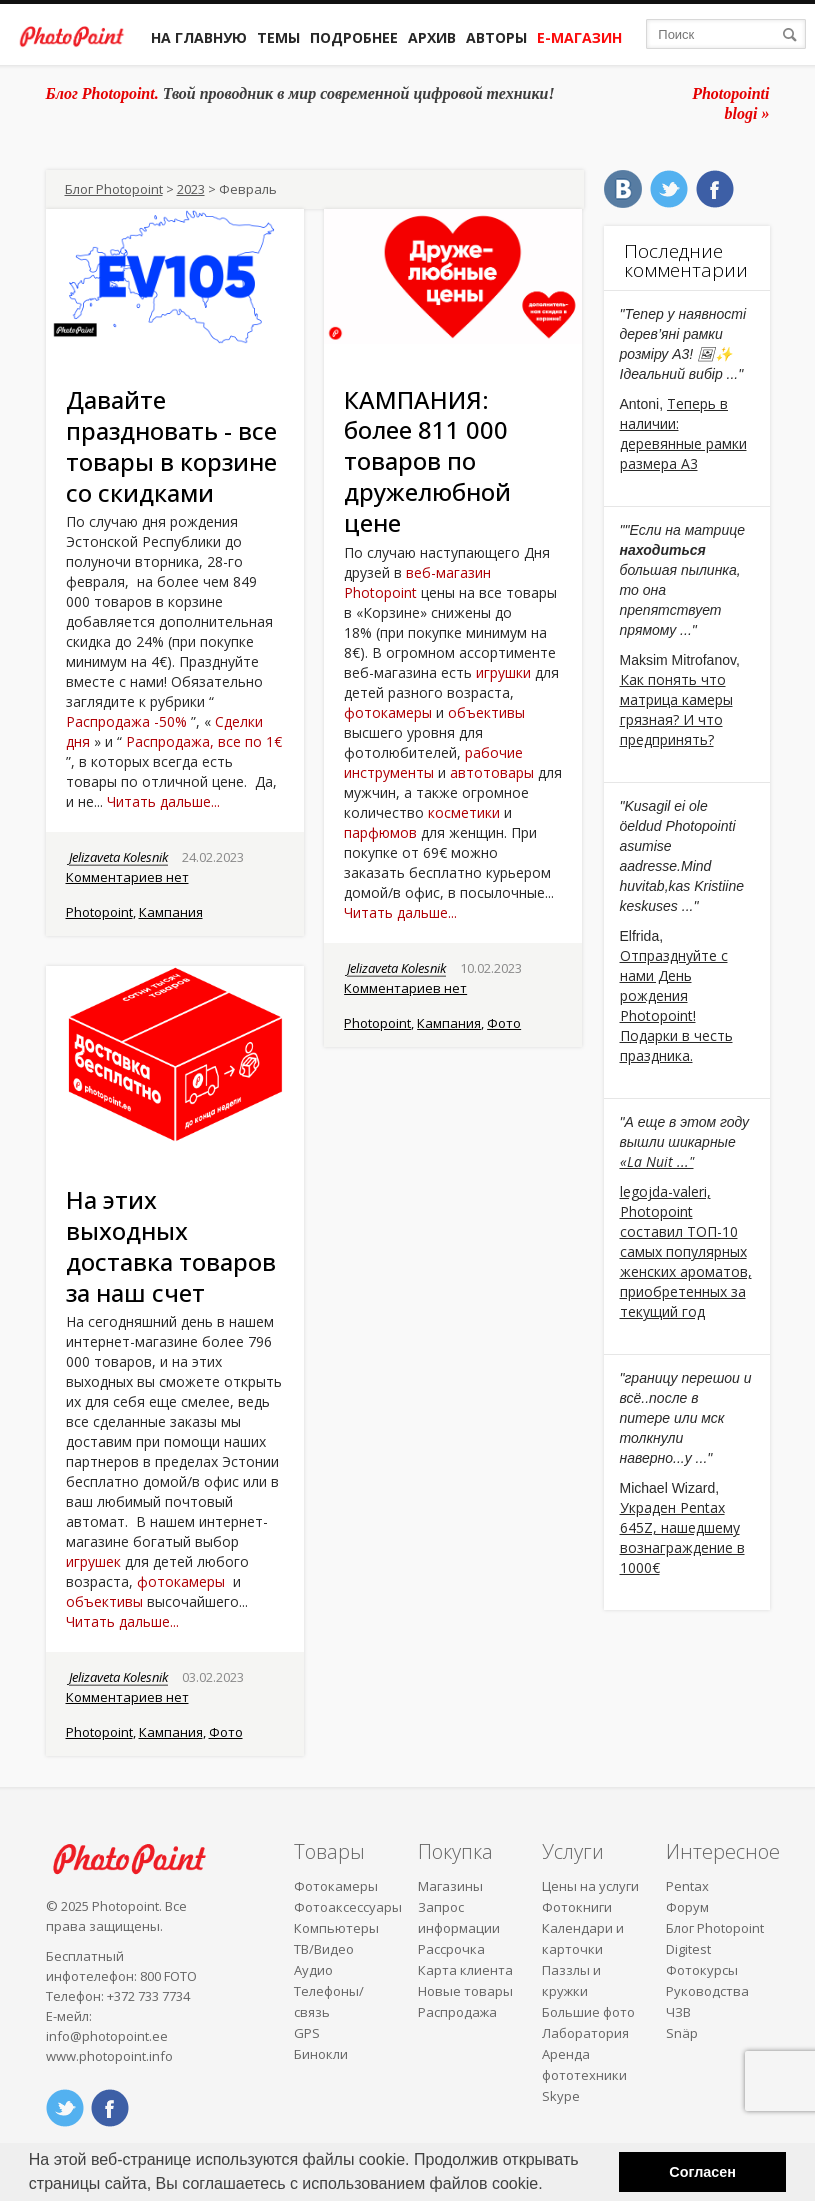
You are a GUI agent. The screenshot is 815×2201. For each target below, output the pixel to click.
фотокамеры (388, 712)
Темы (278, 37)
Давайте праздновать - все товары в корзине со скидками (171, 445)
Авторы (496, 37)
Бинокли (321, 2054)
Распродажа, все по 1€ (204, 741)
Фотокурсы (702, 1970)
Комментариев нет (127, 877)
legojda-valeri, (665, 1191)
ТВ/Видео (324, 1949)
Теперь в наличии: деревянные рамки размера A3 (683, 433)
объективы (486, 712)
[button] (550, 2186)
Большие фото (588, 2012)
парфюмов (380, 832)
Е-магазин (579, 37)
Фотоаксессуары (348, 1907)
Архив (432, 37)
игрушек (93, 1561)
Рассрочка (451, 1949)
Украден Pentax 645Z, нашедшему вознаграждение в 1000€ (682, 1537)
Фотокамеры (336, 1886)
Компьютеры (336, 1928)
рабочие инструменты (433, 762)
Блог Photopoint (114, 189)
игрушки (503, 672)
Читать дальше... (163, 801)
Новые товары (465, 1991)
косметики (464, 812)
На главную (199, 37)
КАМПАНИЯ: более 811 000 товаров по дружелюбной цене (427, 461)
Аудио (313, 1970)
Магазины (450, 1886)
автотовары (492, 772)
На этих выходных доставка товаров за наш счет (171, 1245)
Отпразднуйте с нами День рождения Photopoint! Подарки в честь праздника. (676, 1005)
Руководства (707, 1991)
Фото (504, 1023)
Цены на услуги (590, 1886)
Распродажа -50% (126, 721)
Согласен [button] (702, 2172)
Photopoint (99, 912)
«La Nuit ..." (657, 1161)
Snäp (682, 2033)
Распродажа (457, 2012)
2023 (191, 189)
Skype (561, 2096)
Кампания (171, 912)
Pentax (687, 1886)
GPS (307, 2033)
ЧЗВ (678, 2012)
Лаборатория (585, 2033)
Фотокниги (577, 1907)
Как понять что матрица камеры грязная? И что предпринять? (676, 709)
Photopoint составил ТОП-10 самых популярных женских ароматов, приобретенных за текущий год (686, 1261)
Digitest (688, 1949)
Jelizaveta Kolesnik (118, 857)
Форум (687, 1907)
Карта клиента (465, 1970)
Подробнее (354, 37)
